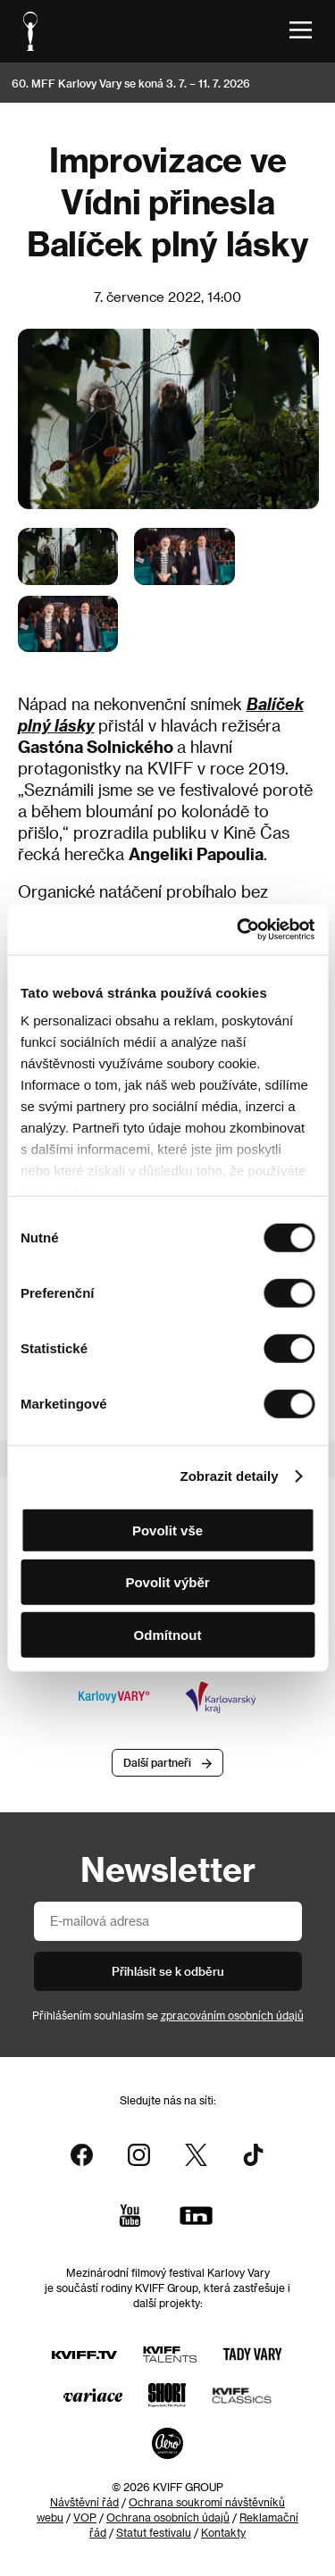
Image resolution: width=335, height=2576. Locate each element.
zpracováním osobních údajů (232, 2015)
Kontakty (223, 2532)
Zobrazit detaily (229, 1476)
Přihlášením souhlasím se (168, 2015)
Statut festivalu (153, 2532)
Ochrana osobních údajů (168, 2517)
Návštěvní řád (84, 2502)
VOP (84, 2517)
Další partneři (157, 1762)
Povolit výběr (167, 1582)
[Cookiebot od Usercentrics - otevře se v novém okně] (238, 929)
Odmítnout (168, 1634)
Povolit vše (167, 1529)
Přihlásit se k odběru (168, 1971)
